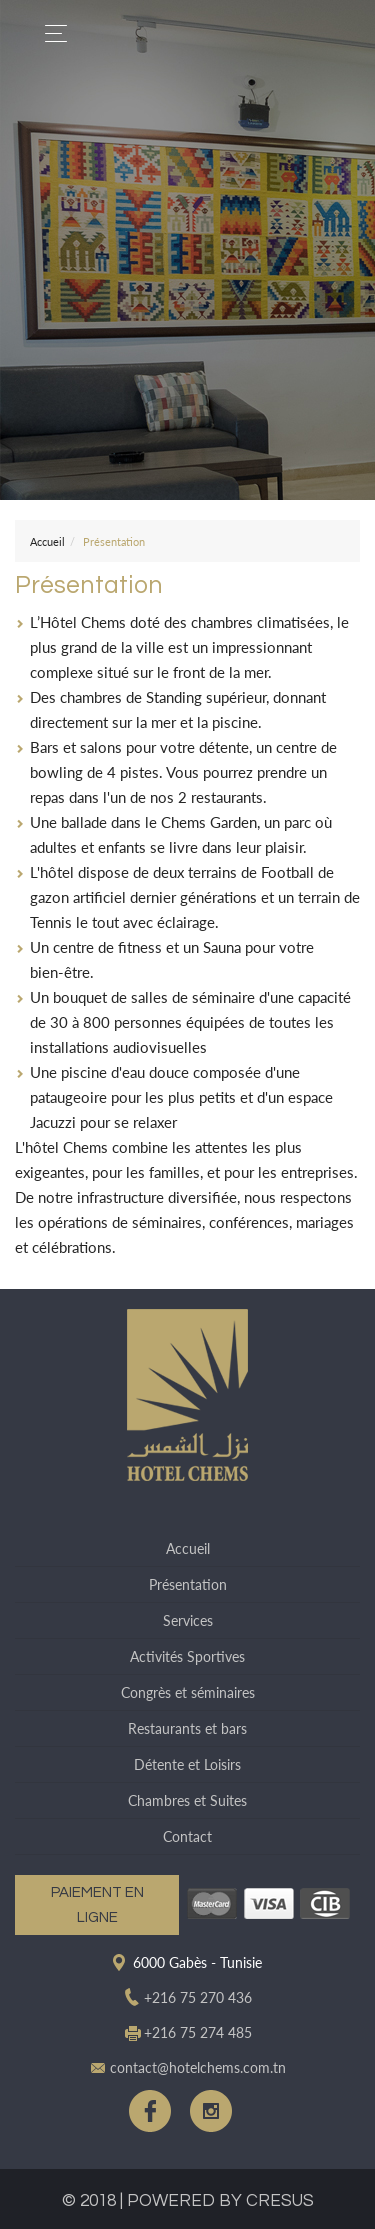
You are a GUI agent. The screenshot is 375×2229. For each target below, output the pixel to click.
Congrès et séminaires (188, 1692)
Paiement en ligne (97, 1905)
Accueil (47, 541)
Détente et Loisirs (187, 1764)
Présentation (188, 1584)
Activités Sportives (187, 1656)
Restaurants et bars (187, 1728)
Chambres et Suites (187, 1800)
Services (188, 1620)
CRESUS (280, 2201)
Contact (187, 1836)
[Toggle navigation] (50, 33)
